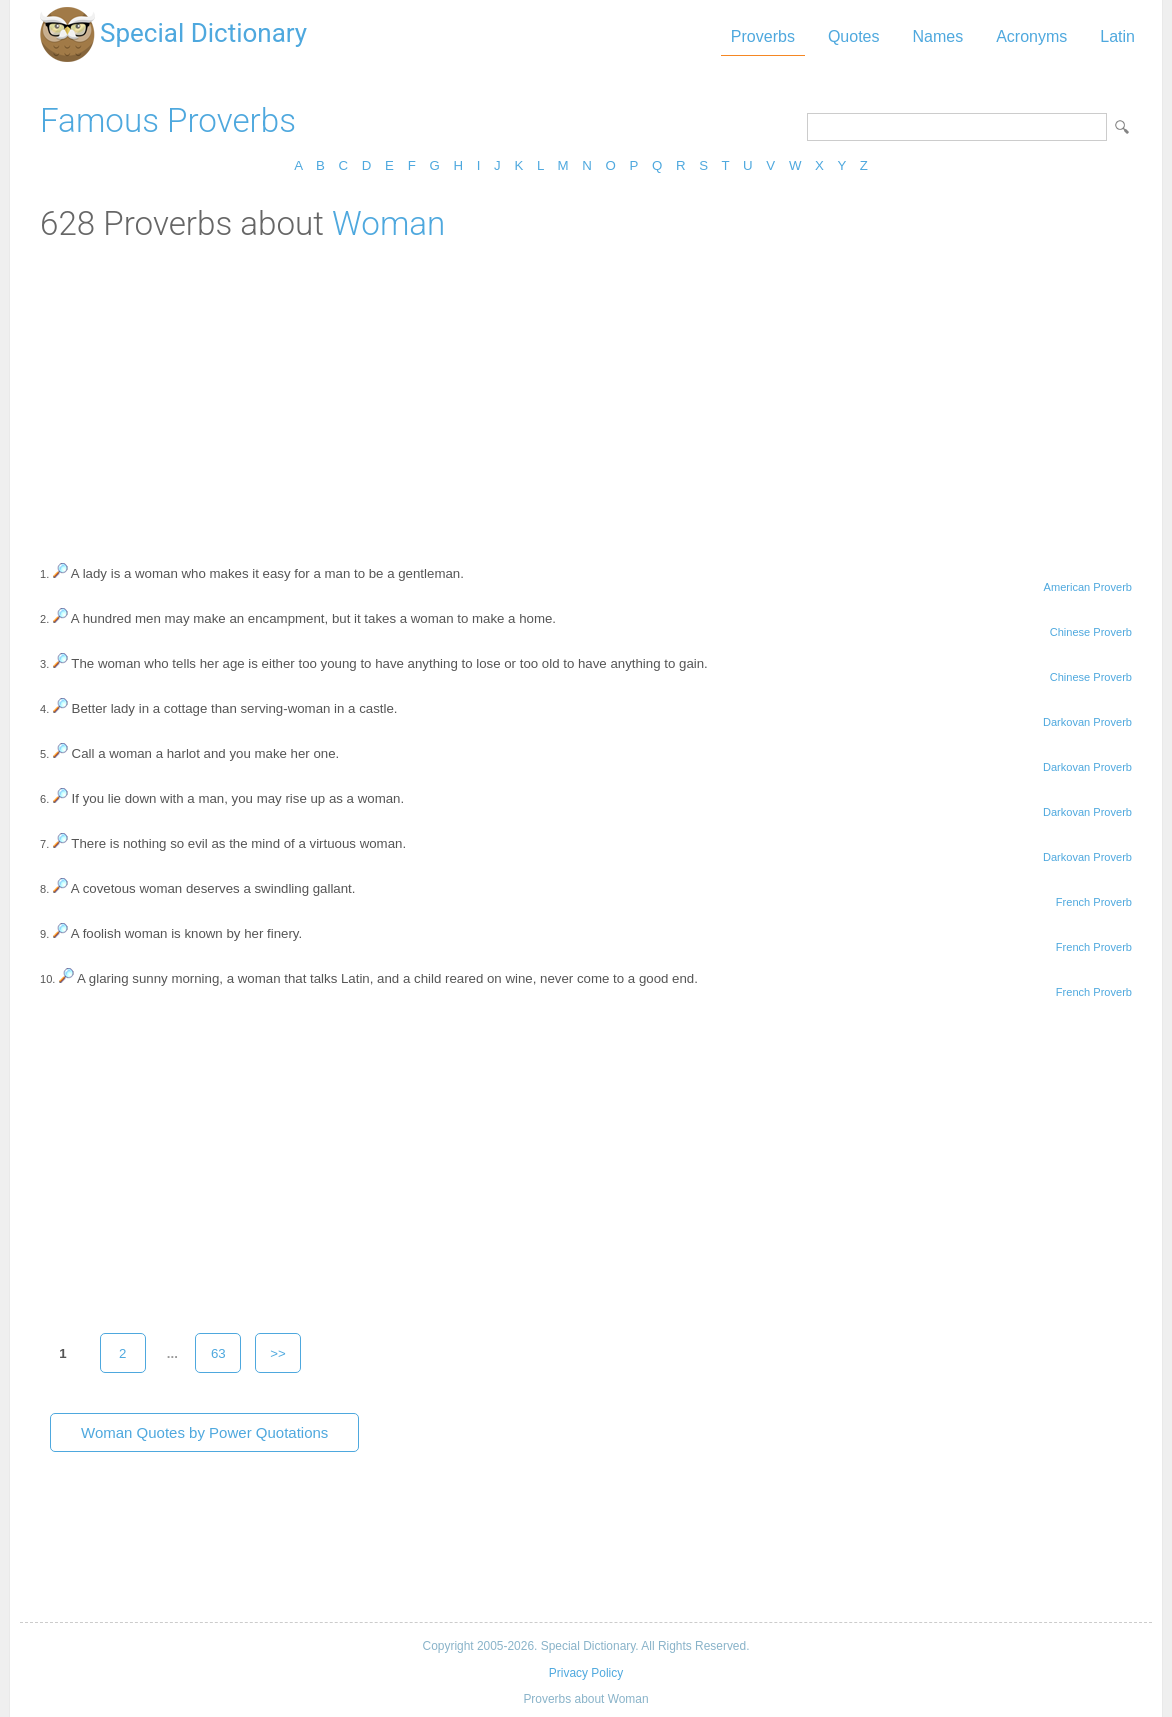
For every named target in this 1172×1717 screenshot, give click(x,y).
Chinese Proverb (1091, 632)
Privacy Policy (586, 1673)
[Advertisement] (586, 393)
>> (278, 1353)
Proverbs (763, 36)
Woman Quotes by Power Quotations (204, 1432)
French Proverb (1094, 902)
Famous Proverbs (168, 120)
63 (218, 1353)
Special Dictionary (203, 33)
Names (937, 36)
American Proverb (1088, 587)
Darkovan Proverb (1087, 722)
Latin (1117, 36)
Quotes (854, 36)
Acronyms (1031, 36)
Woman (388, 223)
